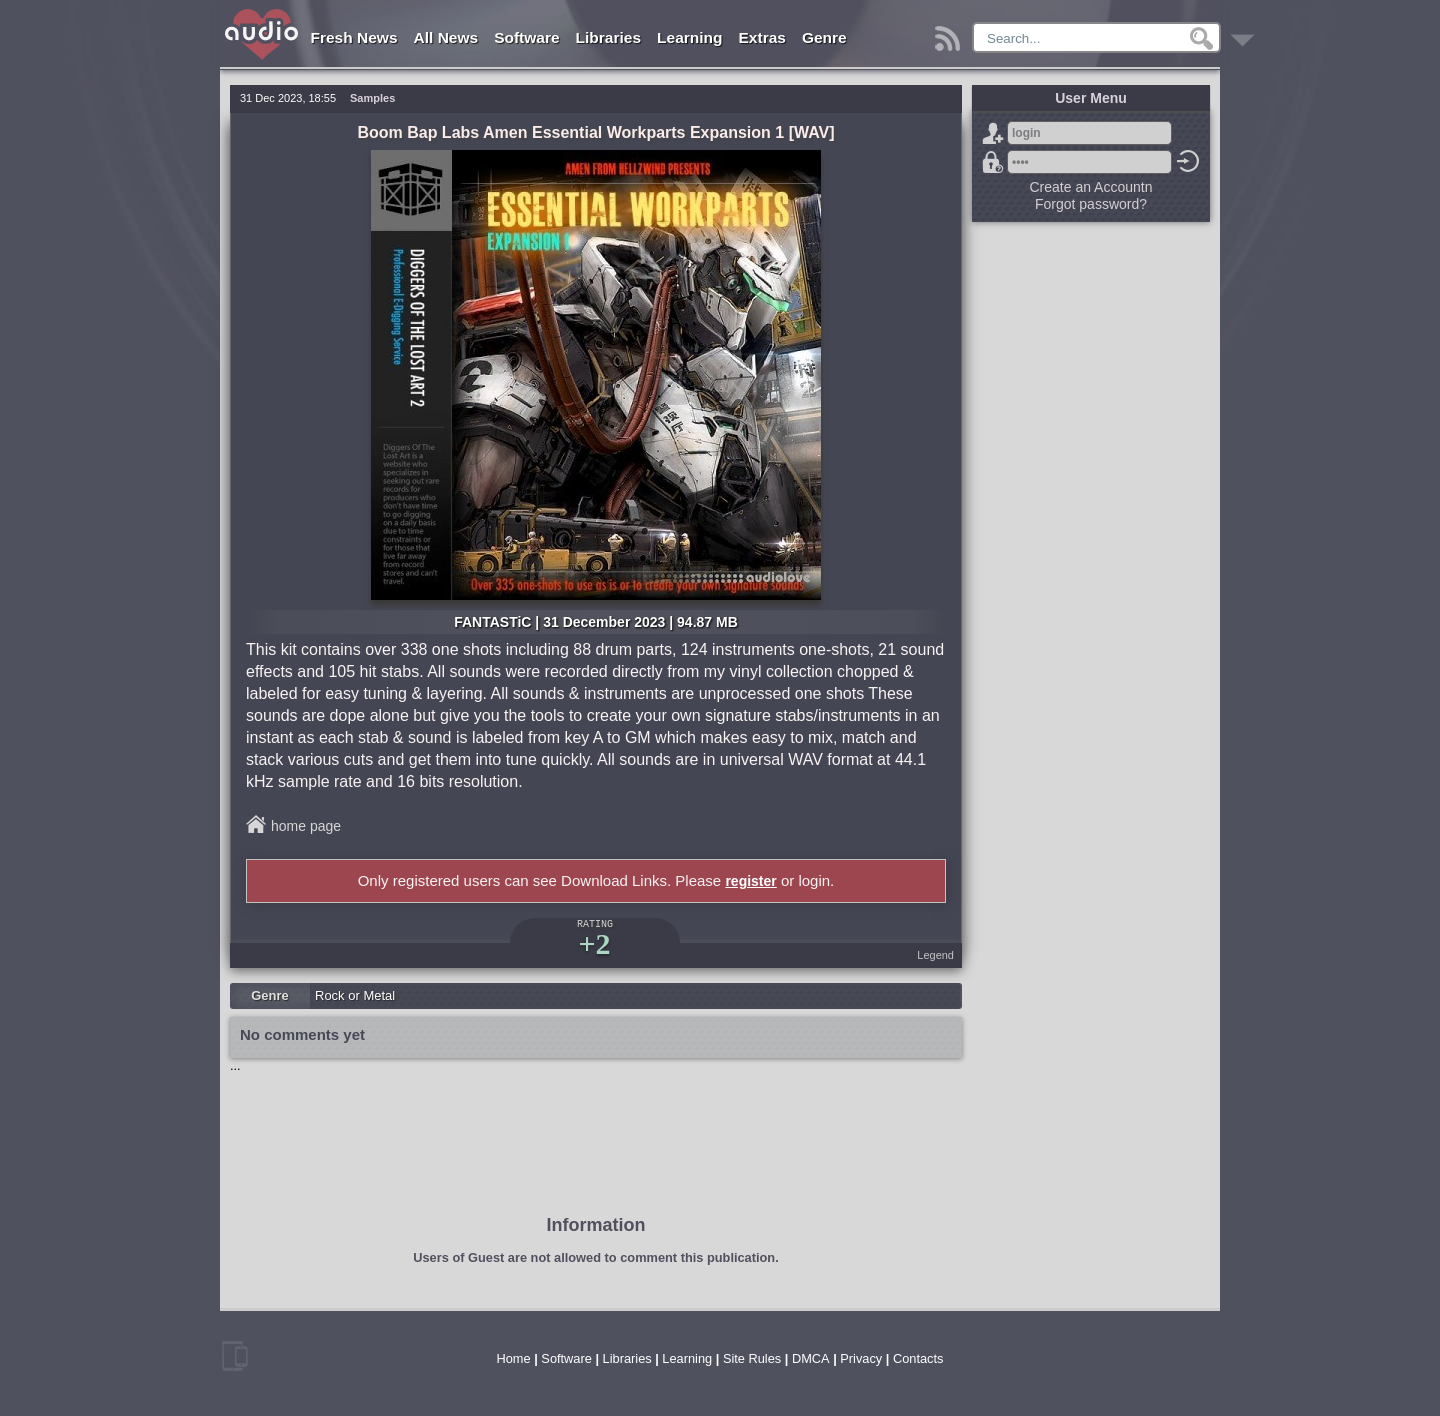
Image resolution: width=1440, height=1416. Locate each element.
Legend (935, 955)
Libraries (608, 37)
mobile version (235, 1356)
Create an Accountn (1091, 187)
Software (526, 37)
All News (446, 37)
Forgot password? (993, 162)
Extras (762, 37)
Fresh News (354, 37)
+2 (594, 943)
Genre (824, 37)
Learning (689, 37)
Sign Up (993, 133)
